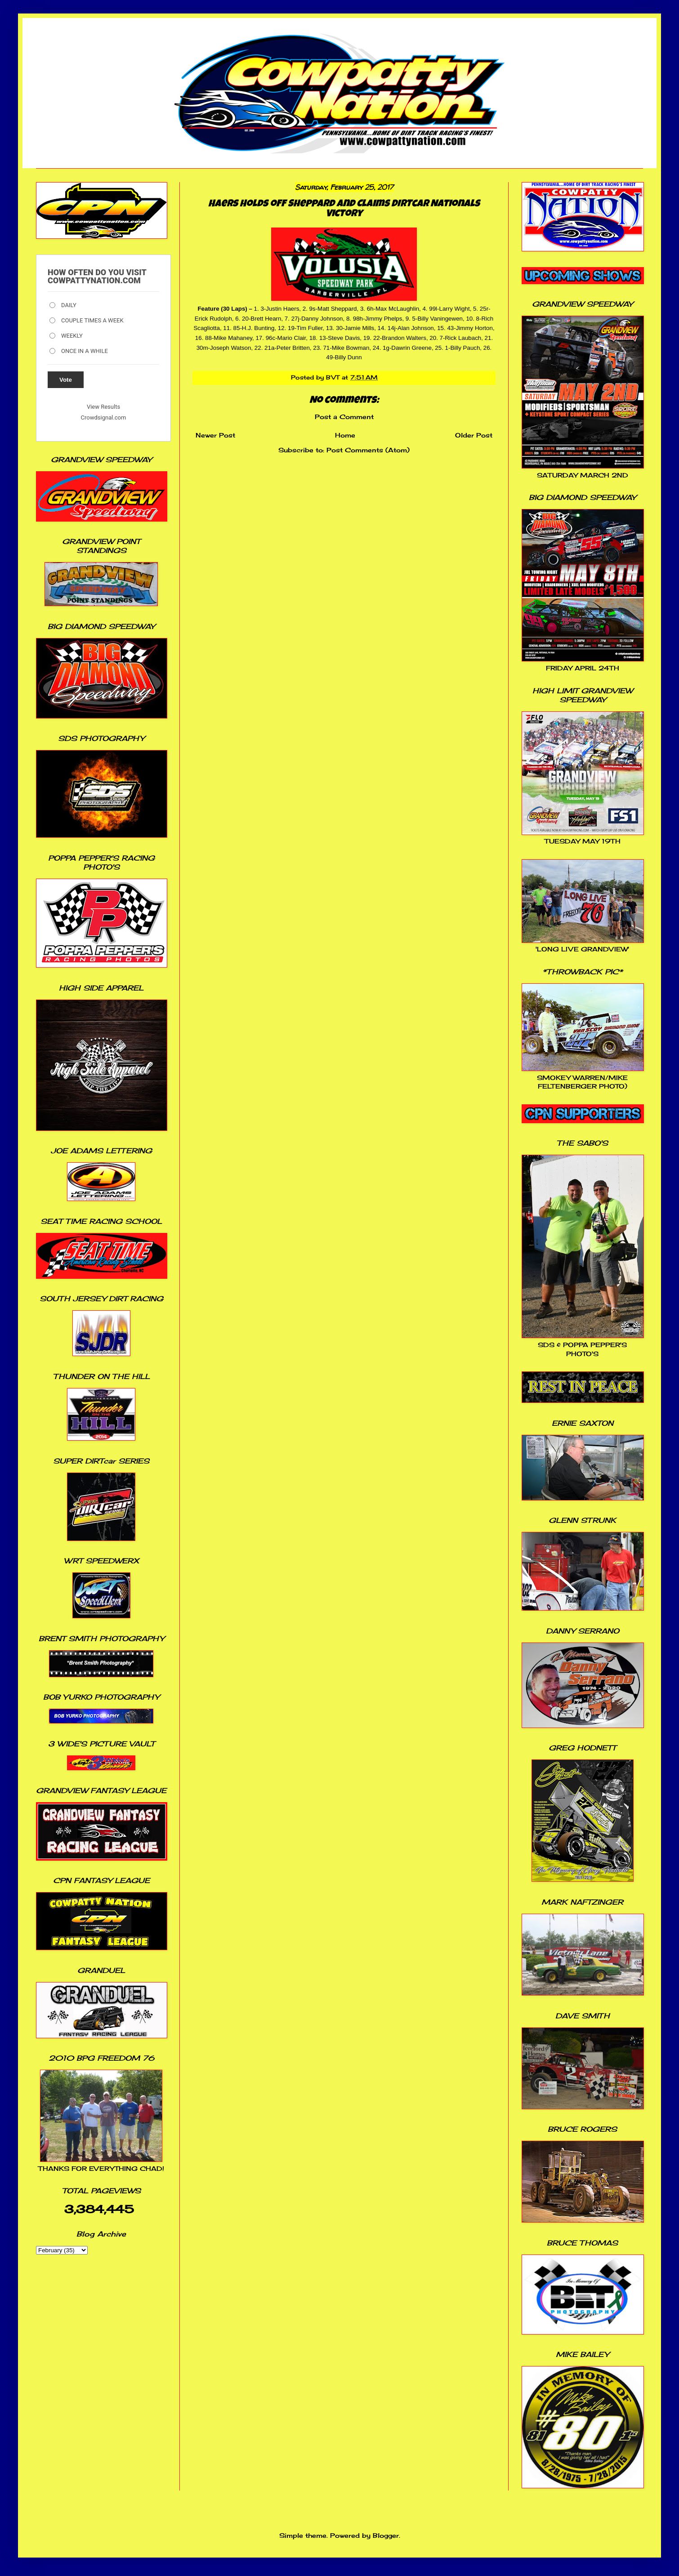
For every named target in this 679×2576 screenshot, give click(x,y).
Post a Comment (344, 416)
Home (345, 435)
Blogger (386, 2535)
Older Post (473, 435)
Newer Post (215, 435)
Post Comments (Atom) (368, 450)
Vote (65, 379)
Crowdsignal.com (103, 417)
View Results (103, 406)
